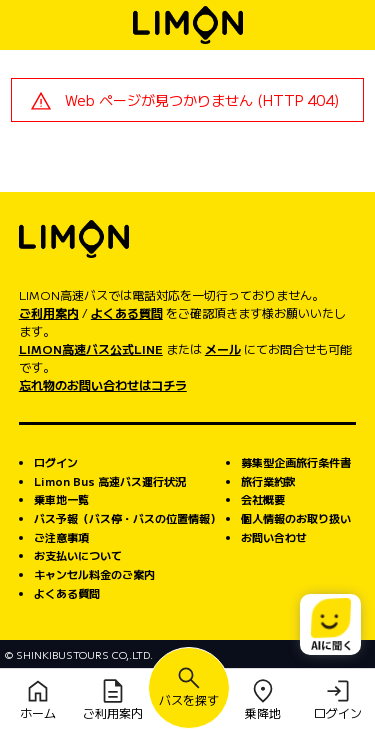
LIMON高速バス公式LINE (91, 348)
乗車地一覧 (61, 499)
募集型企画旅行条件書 (296, 462)
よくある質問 (127, 312)
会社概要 (263, 499)
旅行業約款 (268, 481)
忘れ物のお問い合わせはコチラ (103, 384)
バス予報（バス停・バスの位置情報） (127, 518)
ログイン (56, 462)
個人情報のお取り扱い (296, 518)
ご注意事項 (61, 537)
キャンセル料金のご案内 (94, 574)
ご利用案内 (49, 312)
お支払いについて (78, 555)
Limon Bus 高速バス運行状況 (110, 481)
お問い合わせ (274, 537)
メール (223, 348)
